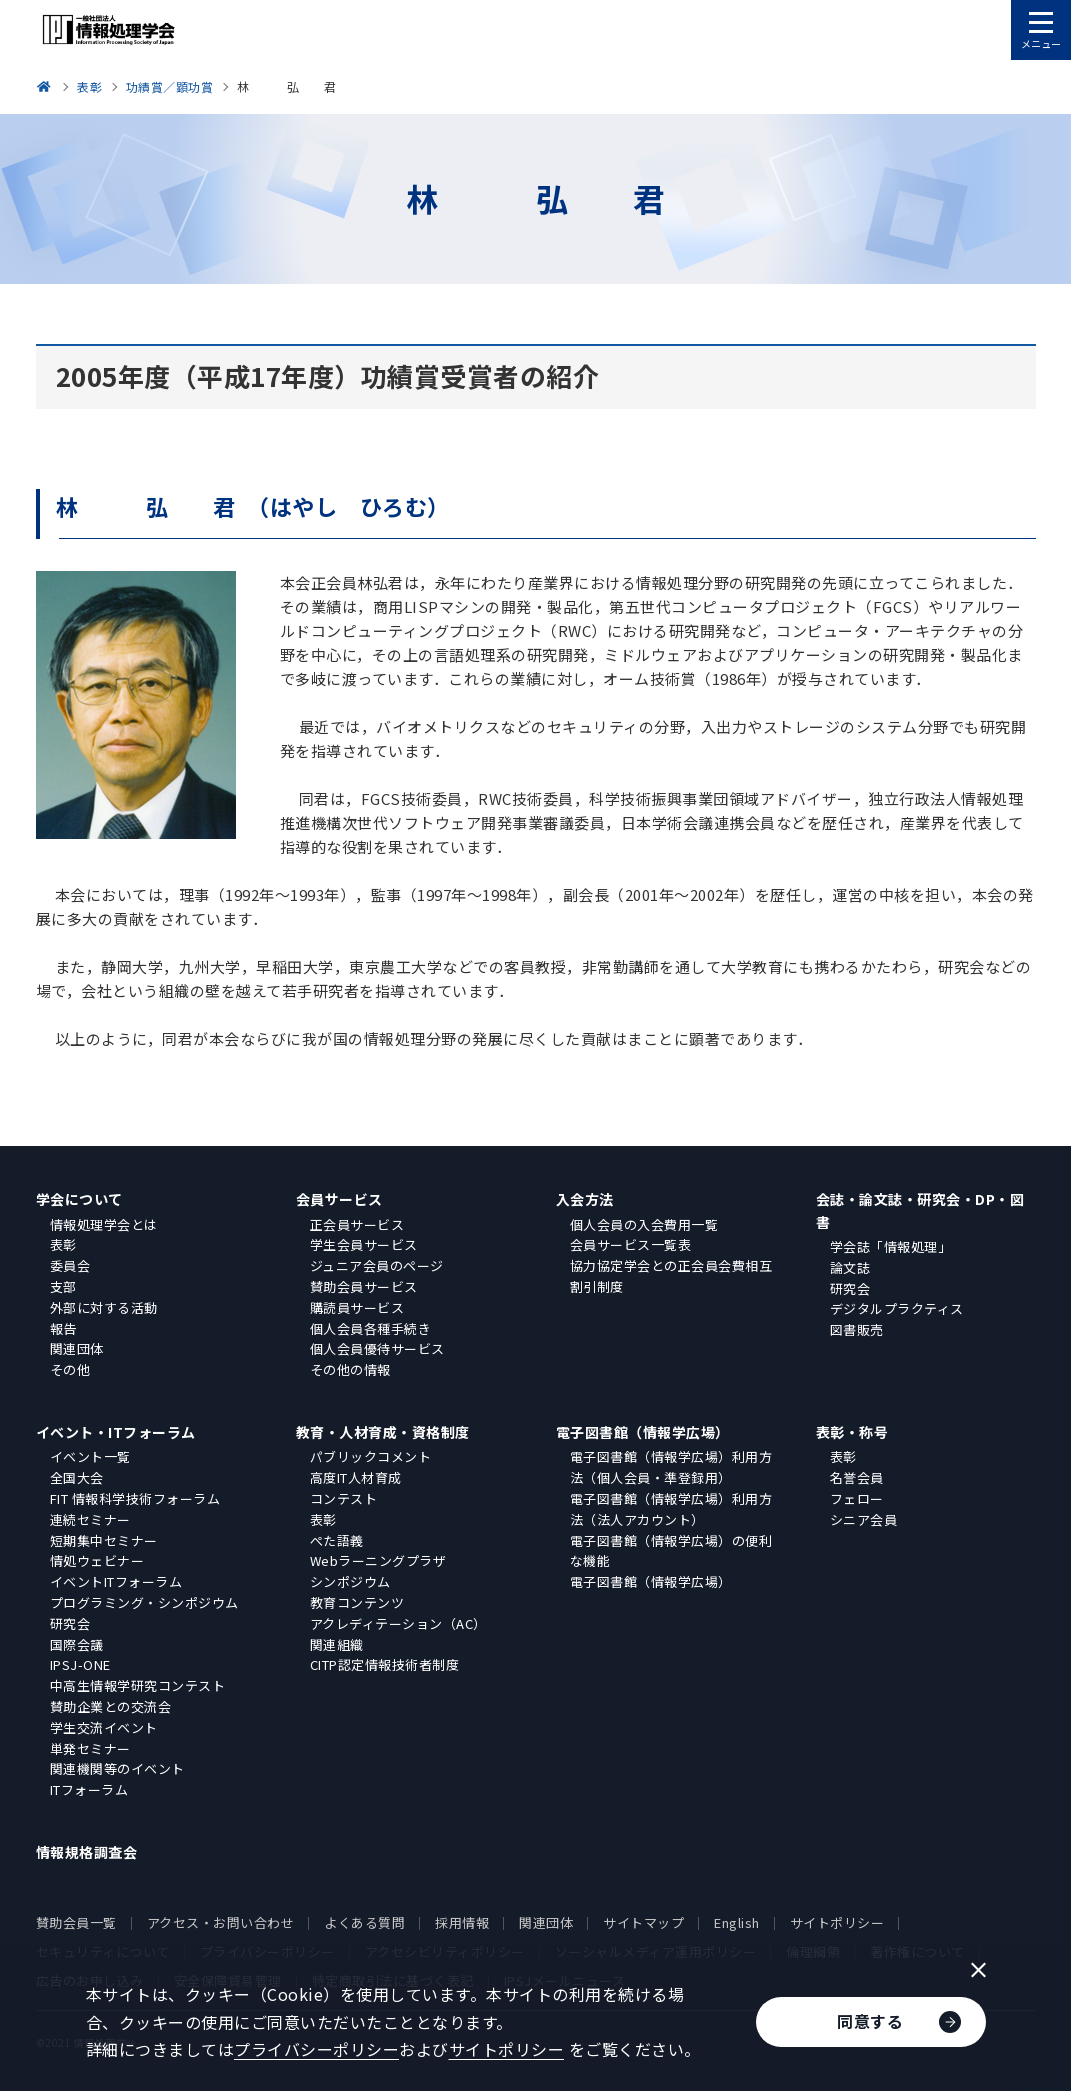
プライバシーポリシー (316, 2049)
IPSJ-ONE (80, 1664)
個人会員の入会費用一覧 (644, 1224)
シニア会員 (864, 1519)
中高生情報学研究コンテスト (138, 1685)
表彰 (63, 1244)
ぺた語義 (337, 1540)
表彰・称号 (852, 1432)
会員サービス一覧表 (631, 1244)
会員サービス (339, 1199)
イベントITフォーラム (116, 1581)
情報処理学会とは (104, 1224)
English (737, 1922)
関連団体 (77, 1348)
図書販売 (857, 1329)
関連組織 (337, 1644)
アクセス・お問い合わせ (221, 1922)
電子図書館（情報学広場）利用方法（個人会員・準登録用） (671, 1467)
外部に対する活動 (104, 1307)
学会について (79, 1199)
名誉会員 (857, 1477)
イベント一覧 (90, 1456)
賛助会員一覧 (76, 1922)
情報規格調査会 (87, 1852)
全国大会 (77, 1477)
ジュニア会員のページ (377, 1265)
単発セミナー (90, 1748)
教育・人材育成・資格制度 (383, 1432)
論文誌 (850, 1267)
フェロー (857, 1498)
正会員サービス (357, 1224)
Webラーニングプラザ (378, 1560)
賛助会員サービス (364, 1286)
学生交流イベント (104, 1727)
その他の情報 (350, 1369)
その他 (70, 1369)
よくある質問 (364, 1922)
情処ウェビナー (97, 1560)
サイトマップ (643, 1922)
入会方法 (585, 1199)
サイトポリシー (837, 1922)
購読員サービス (357, 1307)
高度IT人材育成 (356, 1477)
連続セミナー (90, 1519)
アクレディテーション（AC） (398, 1623)
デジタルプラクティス (897, 1308)
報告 (63, 1328)
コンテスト (344, 1498)
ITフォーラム (89, 1789)
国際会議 (77, 1644)
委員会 (70, 1265)
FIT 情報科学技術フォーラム (135, 1498)
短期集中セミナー (104, 1540)
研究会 (850, 1288)
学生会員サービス (364, 1244)
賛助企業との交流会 (111, 1706)
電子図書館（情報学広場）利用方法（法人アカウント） (671, 1509)
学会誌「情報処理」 (891, 1246)
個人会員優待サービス (377, 1348)
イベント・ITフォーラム (116, 1432)
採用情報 (462, 1922)
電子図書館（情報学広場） (643, 1432)
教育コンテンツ (357, 1602)
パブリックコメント (371, 1456)
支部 (63, 1286)
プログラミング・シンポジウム (144, 1602)
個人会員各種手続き (371, 1328)
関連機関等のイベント (117, 1768)
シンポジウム (350, 1581)
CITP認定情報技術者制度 (385, 1664)
